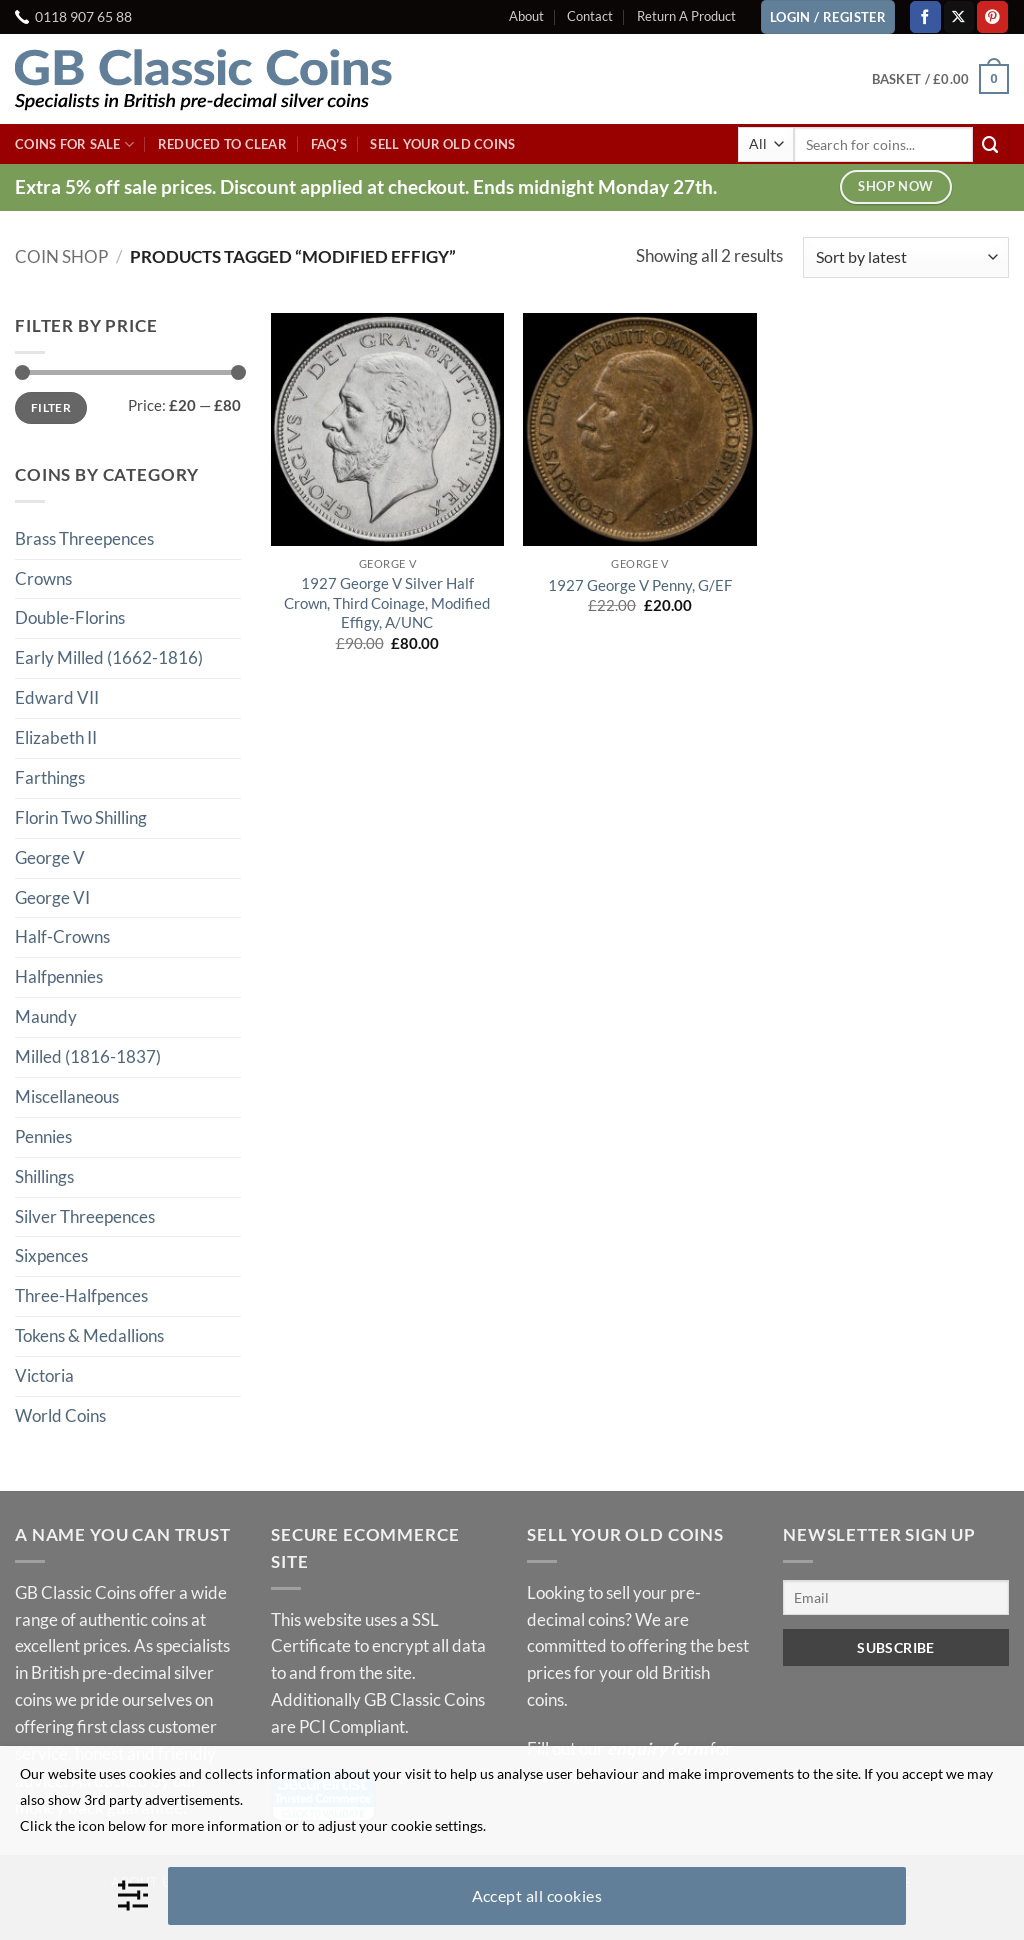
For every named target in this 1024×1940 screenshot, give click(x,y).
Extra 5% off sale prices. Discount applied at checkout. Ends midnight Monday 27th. (366, 186)
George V (50, 857)
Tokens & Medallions (89, 1335)
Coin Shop (61, 256)
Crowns (43, 578)
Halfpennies (59, 976)
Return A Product (686, 16)
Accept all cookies (537, 1895)
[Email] (896, 1597)
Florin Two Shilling (81, 817)
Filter (51, 407)
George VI (52, 897)
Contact (590, 16)
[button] (940, 79)
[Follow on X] (959, 16)
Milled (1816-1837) (88, 1056)
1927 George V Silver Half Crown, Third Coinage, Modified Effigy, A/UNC (387, 602)
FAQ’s (329, 144)
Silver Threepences (85, 1216)
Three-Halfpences (81, 1295)
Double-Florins (70, 617)
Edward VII (57, 697)
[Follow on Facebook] (925, 16)
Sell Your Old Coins (442, 144)
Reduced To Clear (222, 144)
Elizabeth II (56, 737)
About (526, 16)
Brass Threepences (84, 538)
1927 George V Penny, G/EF (640, 585)
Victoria (44, 1375)
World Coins (60, 1415)
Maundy (46, 1016)
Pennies (43, 1136)
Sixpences (51, 1255)
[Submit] (991, 144)
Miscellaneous (67, 1096)
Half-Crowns (62, 936)
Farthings (50, 777)
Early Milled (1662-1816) (109, 657)
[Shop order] (906, 257)
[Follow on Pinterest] (992, 16)
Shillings (44, 1176)
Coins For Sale (74, 144)
